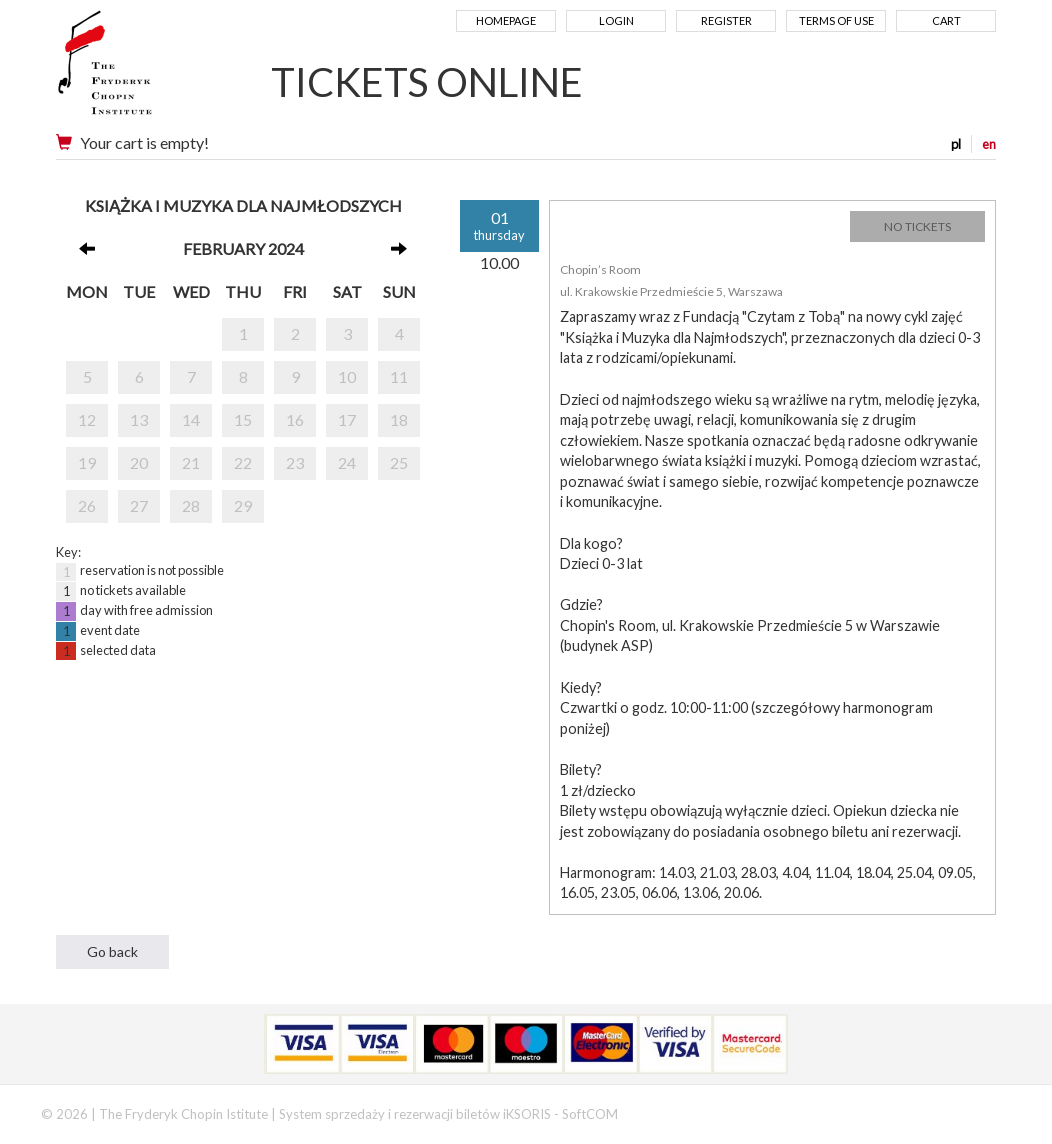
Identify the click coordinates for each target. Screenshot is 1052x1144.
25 (399, 462)
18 (399, 419)
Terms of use (836, 20)
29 (243, 505)
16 (295, 419)
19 (87, 462)
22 (243, 462)
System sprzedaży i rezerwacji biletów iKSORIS (415, 1114)
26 (87, 505)
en (989, 144)
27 (139, 505)
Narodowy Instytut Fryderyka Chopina (143, 70)
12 (87, 419)
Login (616, 20)
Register (726, 20)
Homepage (506, 20)
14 (191, 419)
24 (347, 462)
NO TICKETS (917, 226)
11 (399, 376)
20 (139, 462)
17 (347, 419)
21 (191, 462)
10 (347, 376)
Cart (946, 20)
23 (295, 462)
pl (956, 144)
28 (191, 505)
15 (243, 419)
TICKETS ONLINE (427, 82)
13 (139, 419)
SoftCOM (590, 1114)
